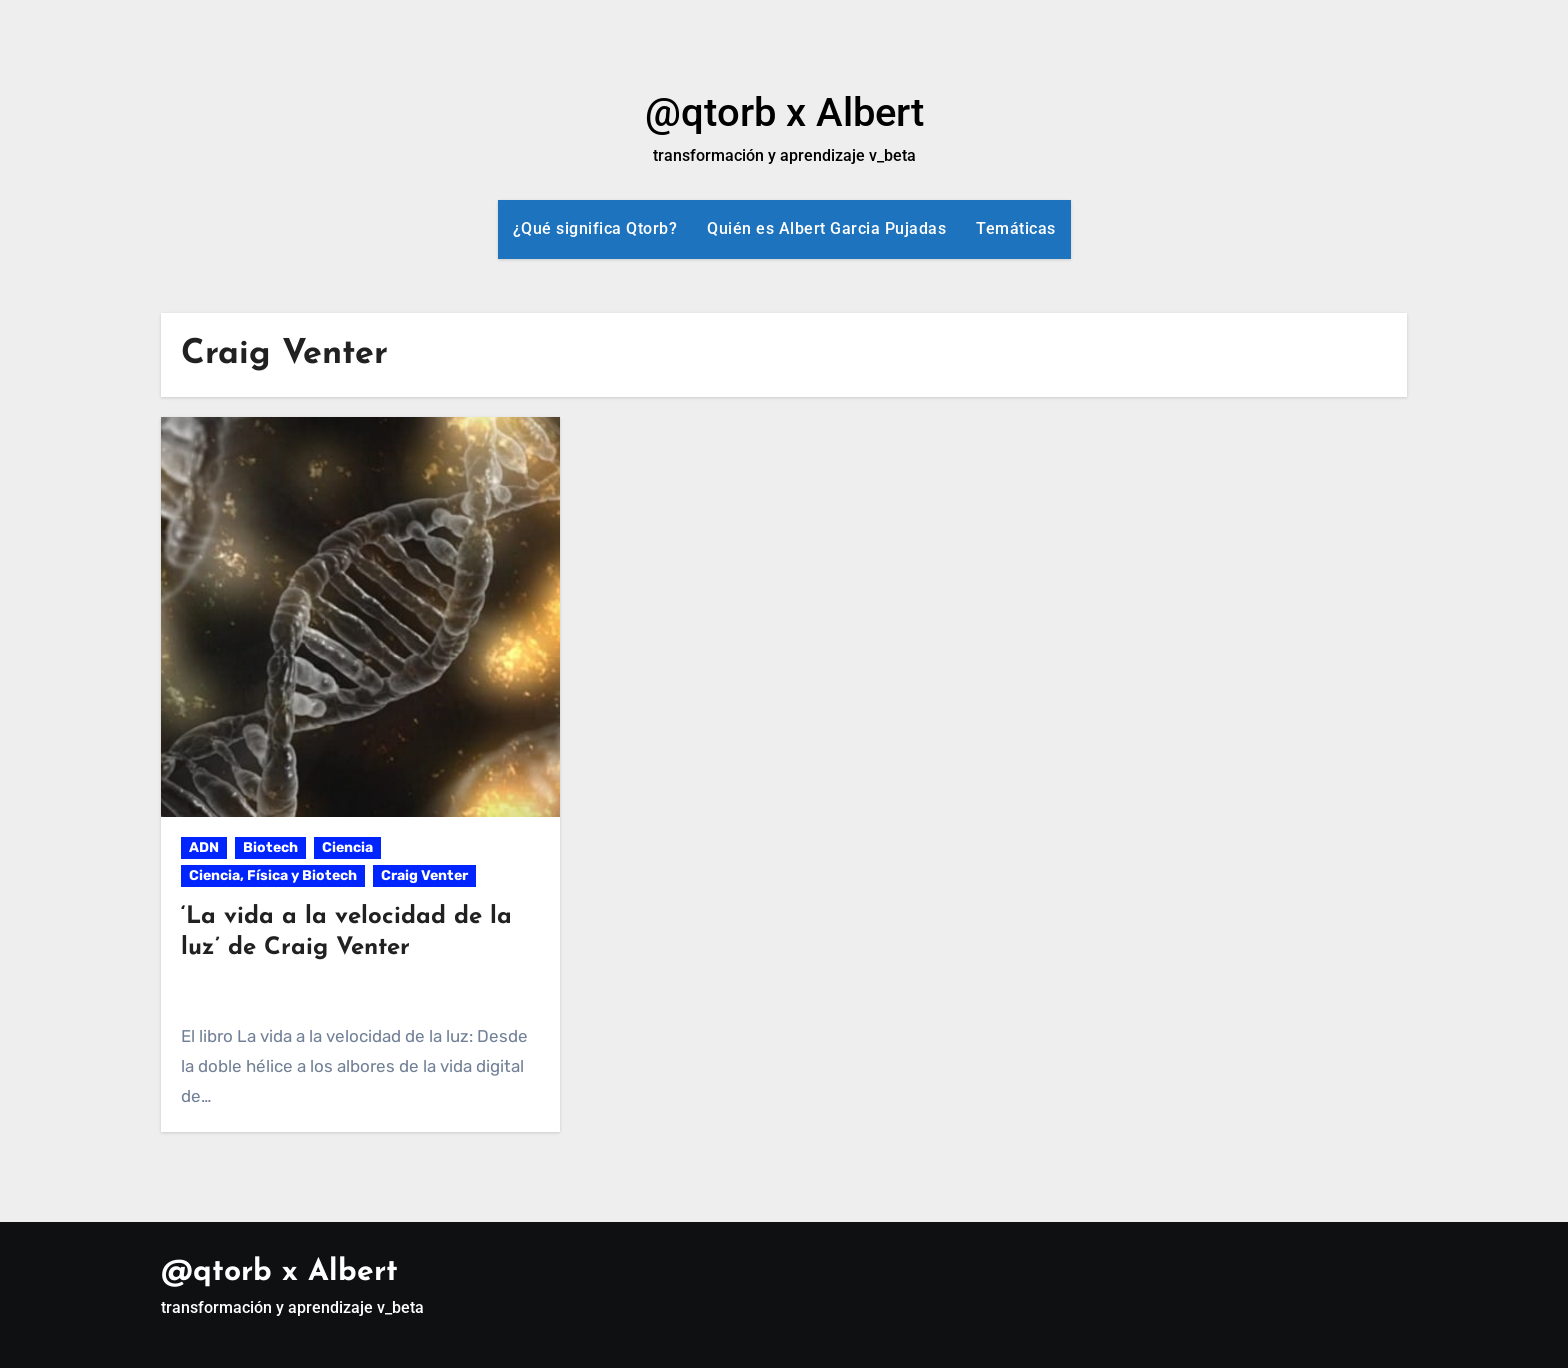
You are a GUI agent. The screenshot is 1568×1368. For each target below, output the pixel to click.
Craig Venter (424, 875)
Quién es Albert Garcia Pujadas (826, 228)
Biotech (270, 847)
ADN (204, 847)
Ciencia (347, 847)
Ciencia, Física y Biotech (273, 875)
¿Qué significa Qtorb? (595, 228)
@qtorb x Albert (784, 112)
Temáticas (1016, 228)
